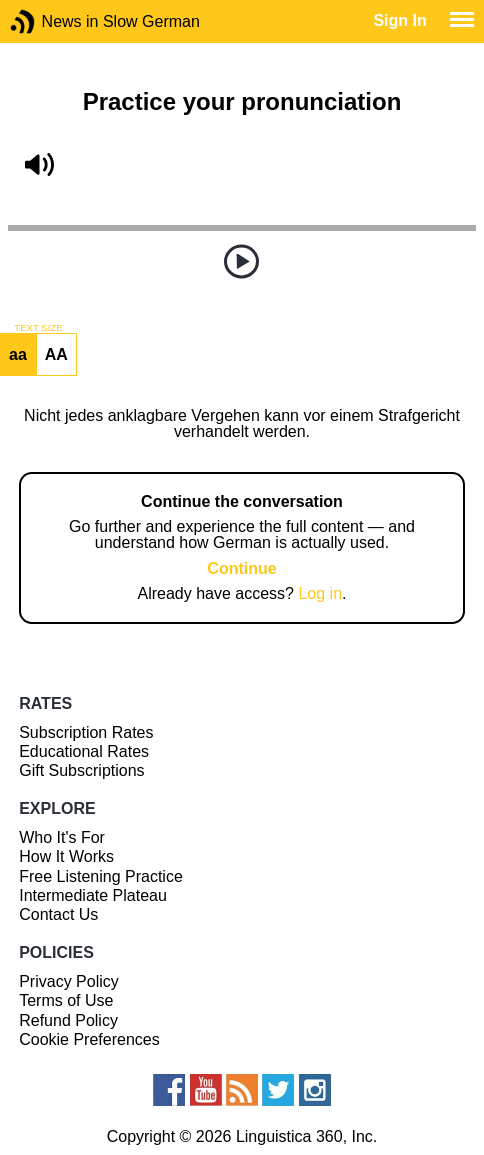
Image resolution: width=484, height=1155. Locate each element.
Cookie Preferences (89, 1039)
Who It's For (62, 837)
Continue (241, 568)
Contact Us (58, 914)
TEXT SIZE (38, 328)
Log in (320, 593)
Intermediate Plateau (93, 895)
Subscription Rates (86, 732)
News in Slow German (52, 21)
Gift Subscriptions (81, 770)
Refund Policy (68, 1020)
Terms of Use (66, 1000)
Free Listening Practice (101, 876)
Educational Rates (84, 751)
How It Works (66, 856)
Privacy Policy (69, 981)
